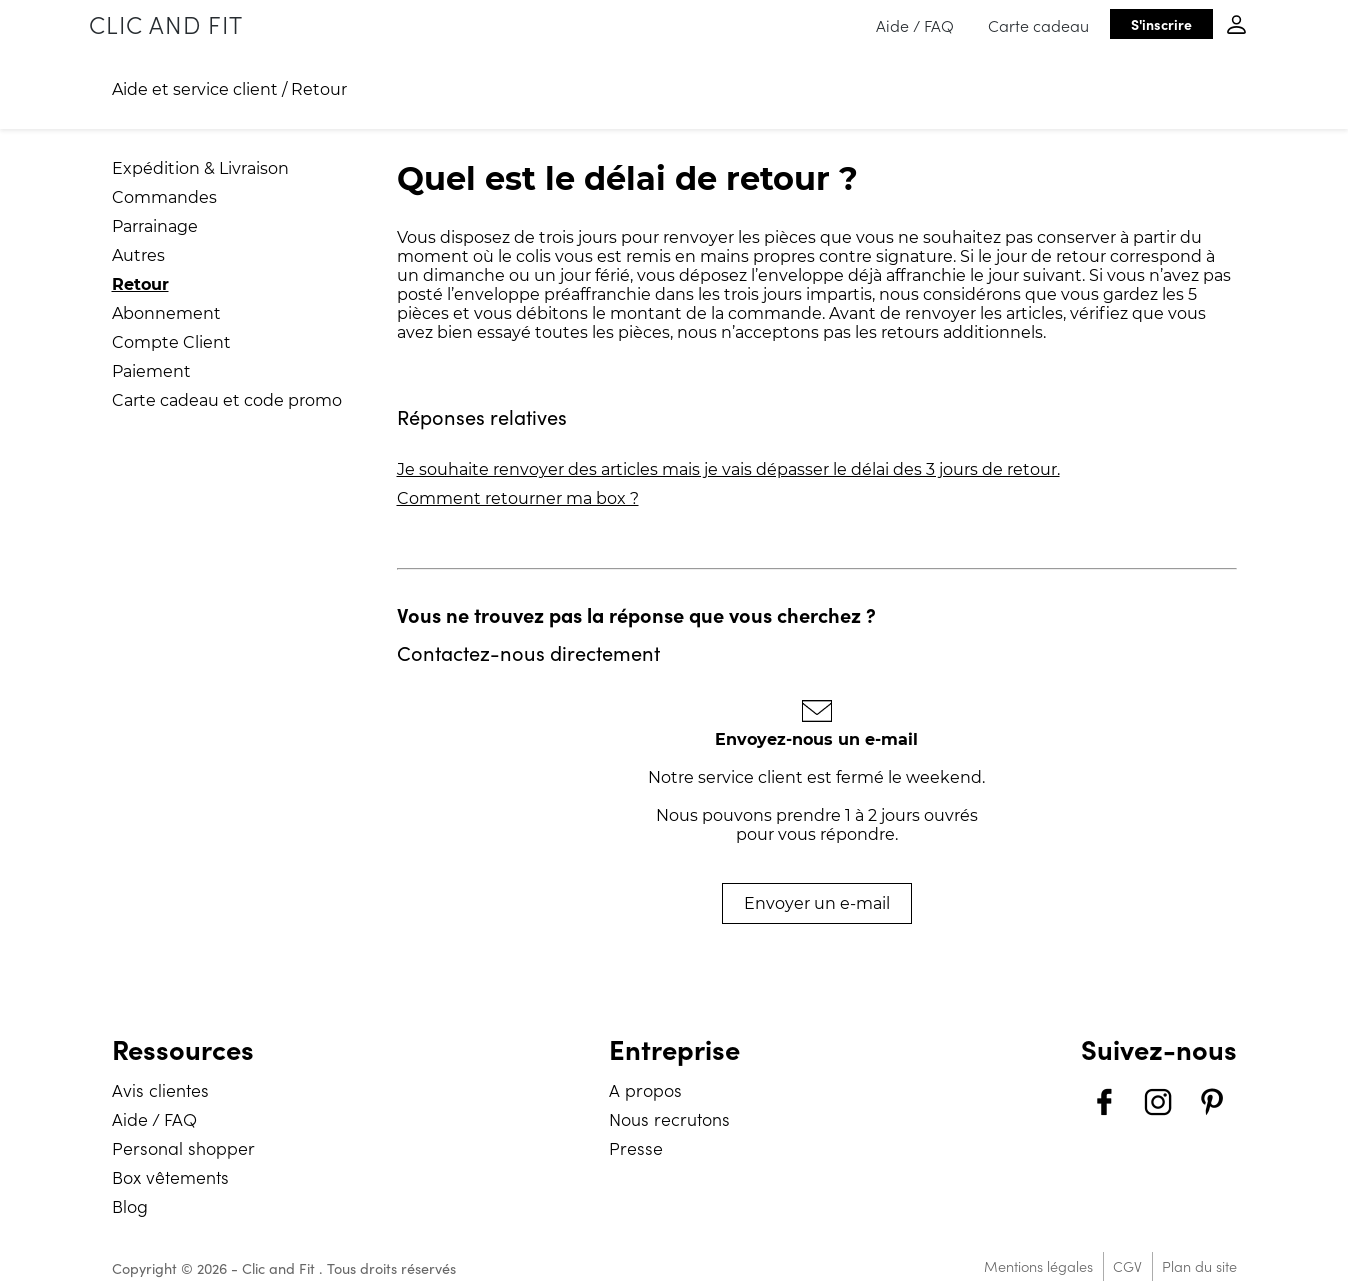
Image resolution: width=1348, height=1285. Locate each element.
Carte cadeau (1038, 25)
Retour (319, 89)
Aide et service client (195, 89)
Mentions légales (1038, 1266)
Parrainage (155, 226)
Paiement (151, 371)
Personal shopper (183, 1147)
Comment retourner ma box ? (518, 498)
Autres (138, 255)
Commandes (164, 197)
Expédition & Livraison (200, 168)
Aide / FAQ (915, 25)
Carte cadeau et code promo (227, 400)
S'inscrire (1161, 24)
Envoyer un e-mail (817, 903)
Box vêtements (170, 1176)
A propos (645, 1089)
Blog (130, 1205)
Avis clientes (160, 1089)
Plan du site (1199, 1266)
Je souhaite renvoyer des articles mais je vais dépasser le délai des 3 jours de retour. (728, 469)
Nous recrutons (669, 1118)
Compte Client (171, 342)
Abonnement (166, 313)
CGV (1127, 1266)
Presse (636, 1147)
